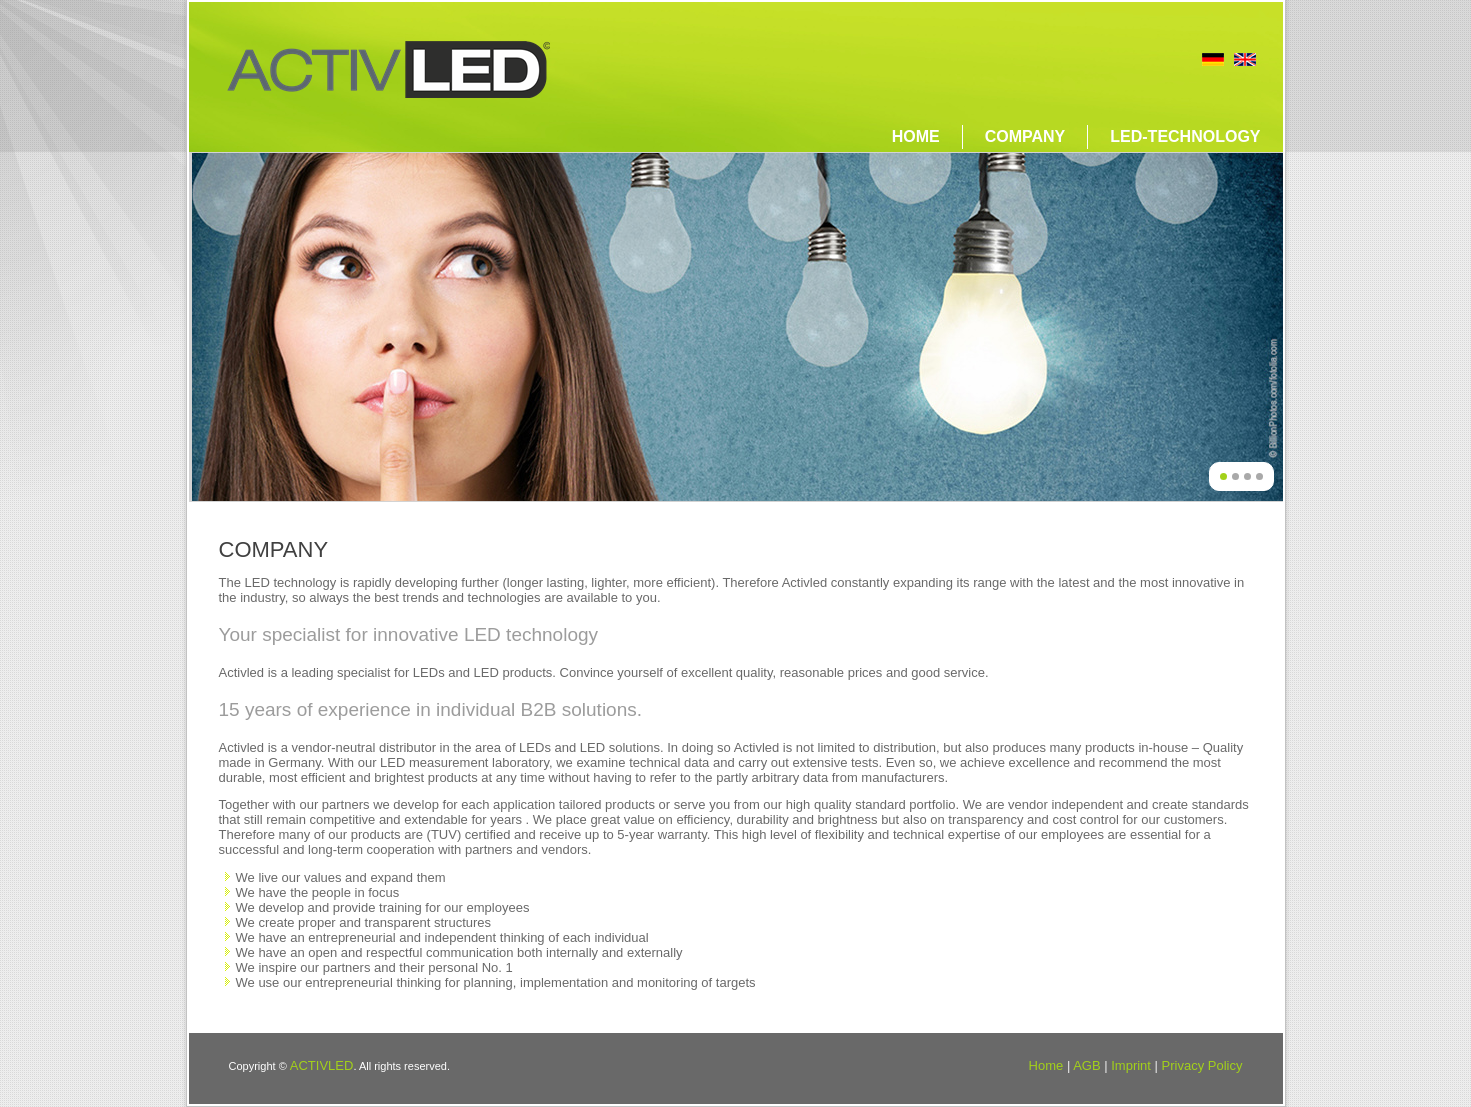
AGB (1086, 1065)
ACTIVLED (322, 1065)
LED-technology (1185, 136)
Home (916, 136)
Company (1025, 136)
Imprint (1131, 1065)
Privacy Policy (1202, 1065)
